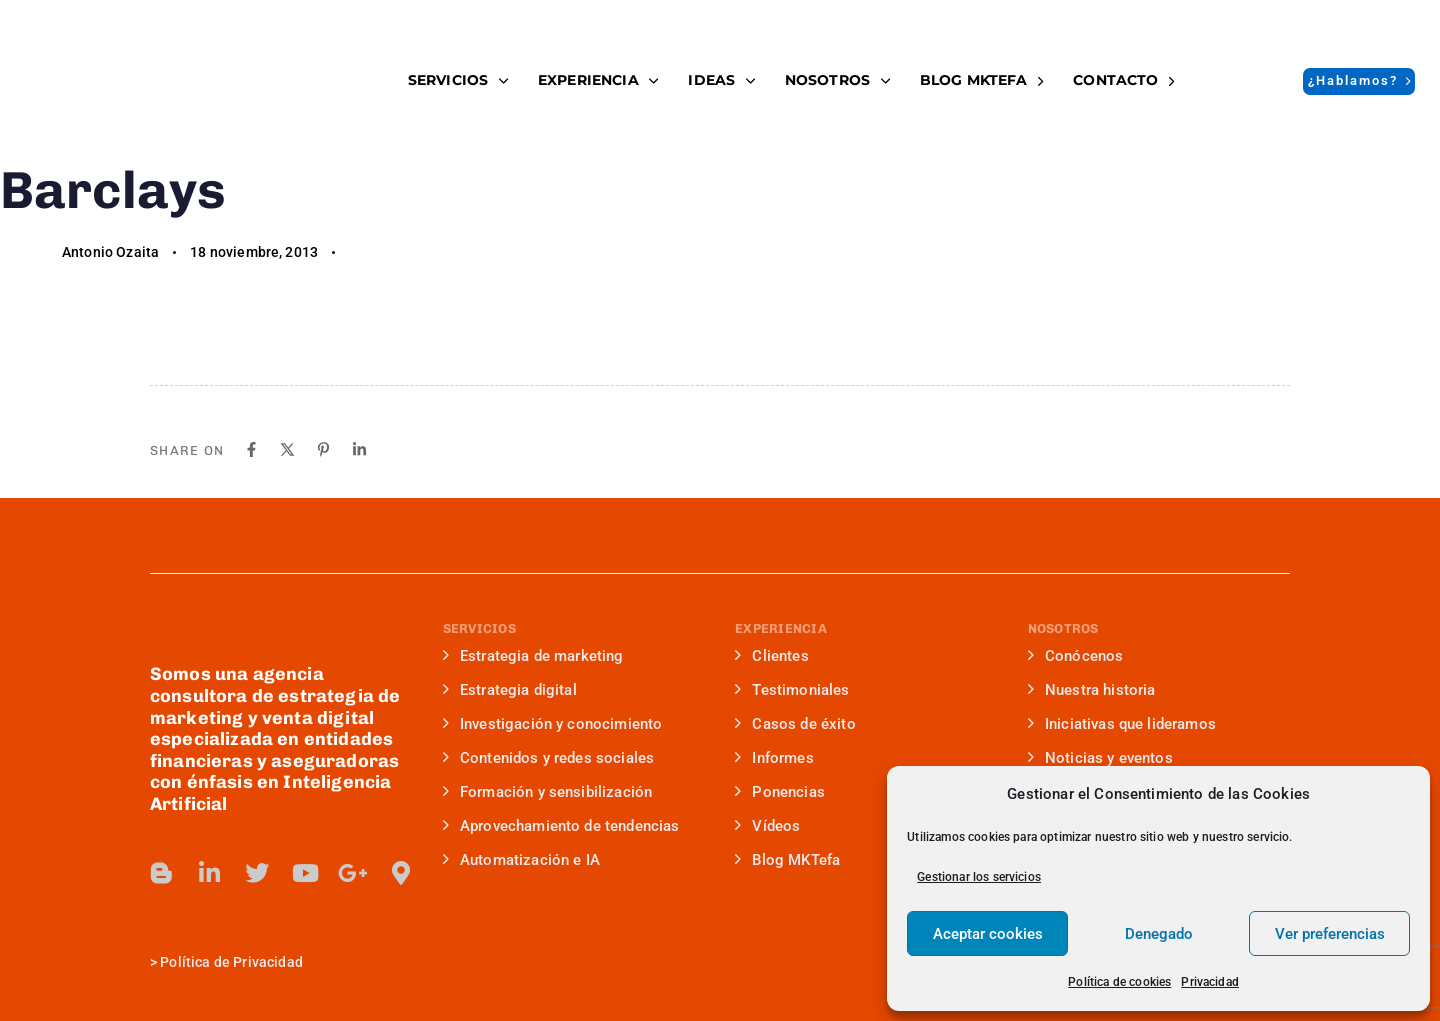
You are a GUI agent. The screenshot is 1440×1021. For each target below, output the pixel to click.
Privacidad (1210, 982)
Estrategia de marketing (533, 656)
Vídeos (767, 826)
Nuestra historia (1092, 690)
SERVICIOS (458, 80)
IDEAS (721, 80)
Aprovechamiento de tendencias (561, 826)
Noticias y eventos (1100, 758)
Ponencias (780, 792)
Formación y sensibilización (548, 792)
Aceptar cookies (988, 934)
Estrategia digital (510, 690)
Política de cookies (1119, 982)
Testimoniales (792, 690)
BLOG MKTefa (981, 80)
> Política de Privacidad (226, 962)
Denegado (1159, 934)
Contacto (1123, 80)
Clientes (772, 656)
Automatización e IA (521, 860)
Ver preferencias (1330, 934)
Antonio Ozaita (110, 252)
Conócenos (1076, 656)
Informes (774, 758)
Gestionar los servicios (979, 877)
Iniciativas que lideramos (1122, 724)
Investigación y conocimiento (553, 724)
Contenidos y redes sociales (549, 758)
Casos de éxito (795, 724)
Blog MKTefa (787, 860)
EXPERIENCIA (598, 80)
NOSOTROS (837, 80)
